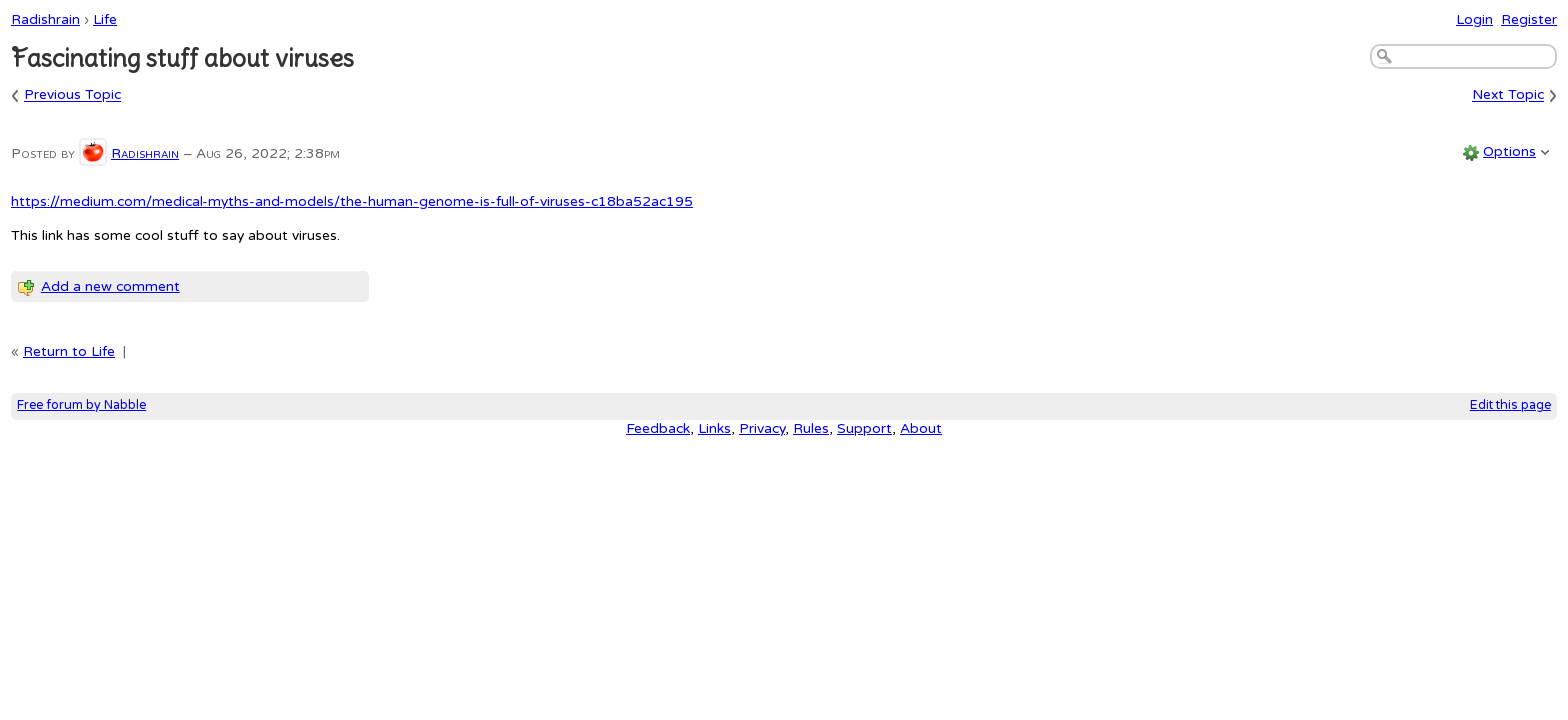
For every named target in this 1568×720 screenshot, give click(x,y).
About (921, 428)
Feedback (658, 428)
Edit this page (1510, 405)
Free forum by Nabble (81, 405)
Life (105, 19)
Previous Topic (72, 95)
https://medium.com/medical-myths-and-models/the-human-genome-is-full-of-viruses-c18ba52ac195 (352, 201)
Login (1474, 19)
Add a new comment (110, 286)
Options (1509, 151)
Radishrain (45, 19)
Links (714, 428)
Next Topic (1508, 95)
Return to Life (69, 351)
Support (864, 428)
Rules (811, 428)
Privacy (762, 428)
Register (1529, 19)
